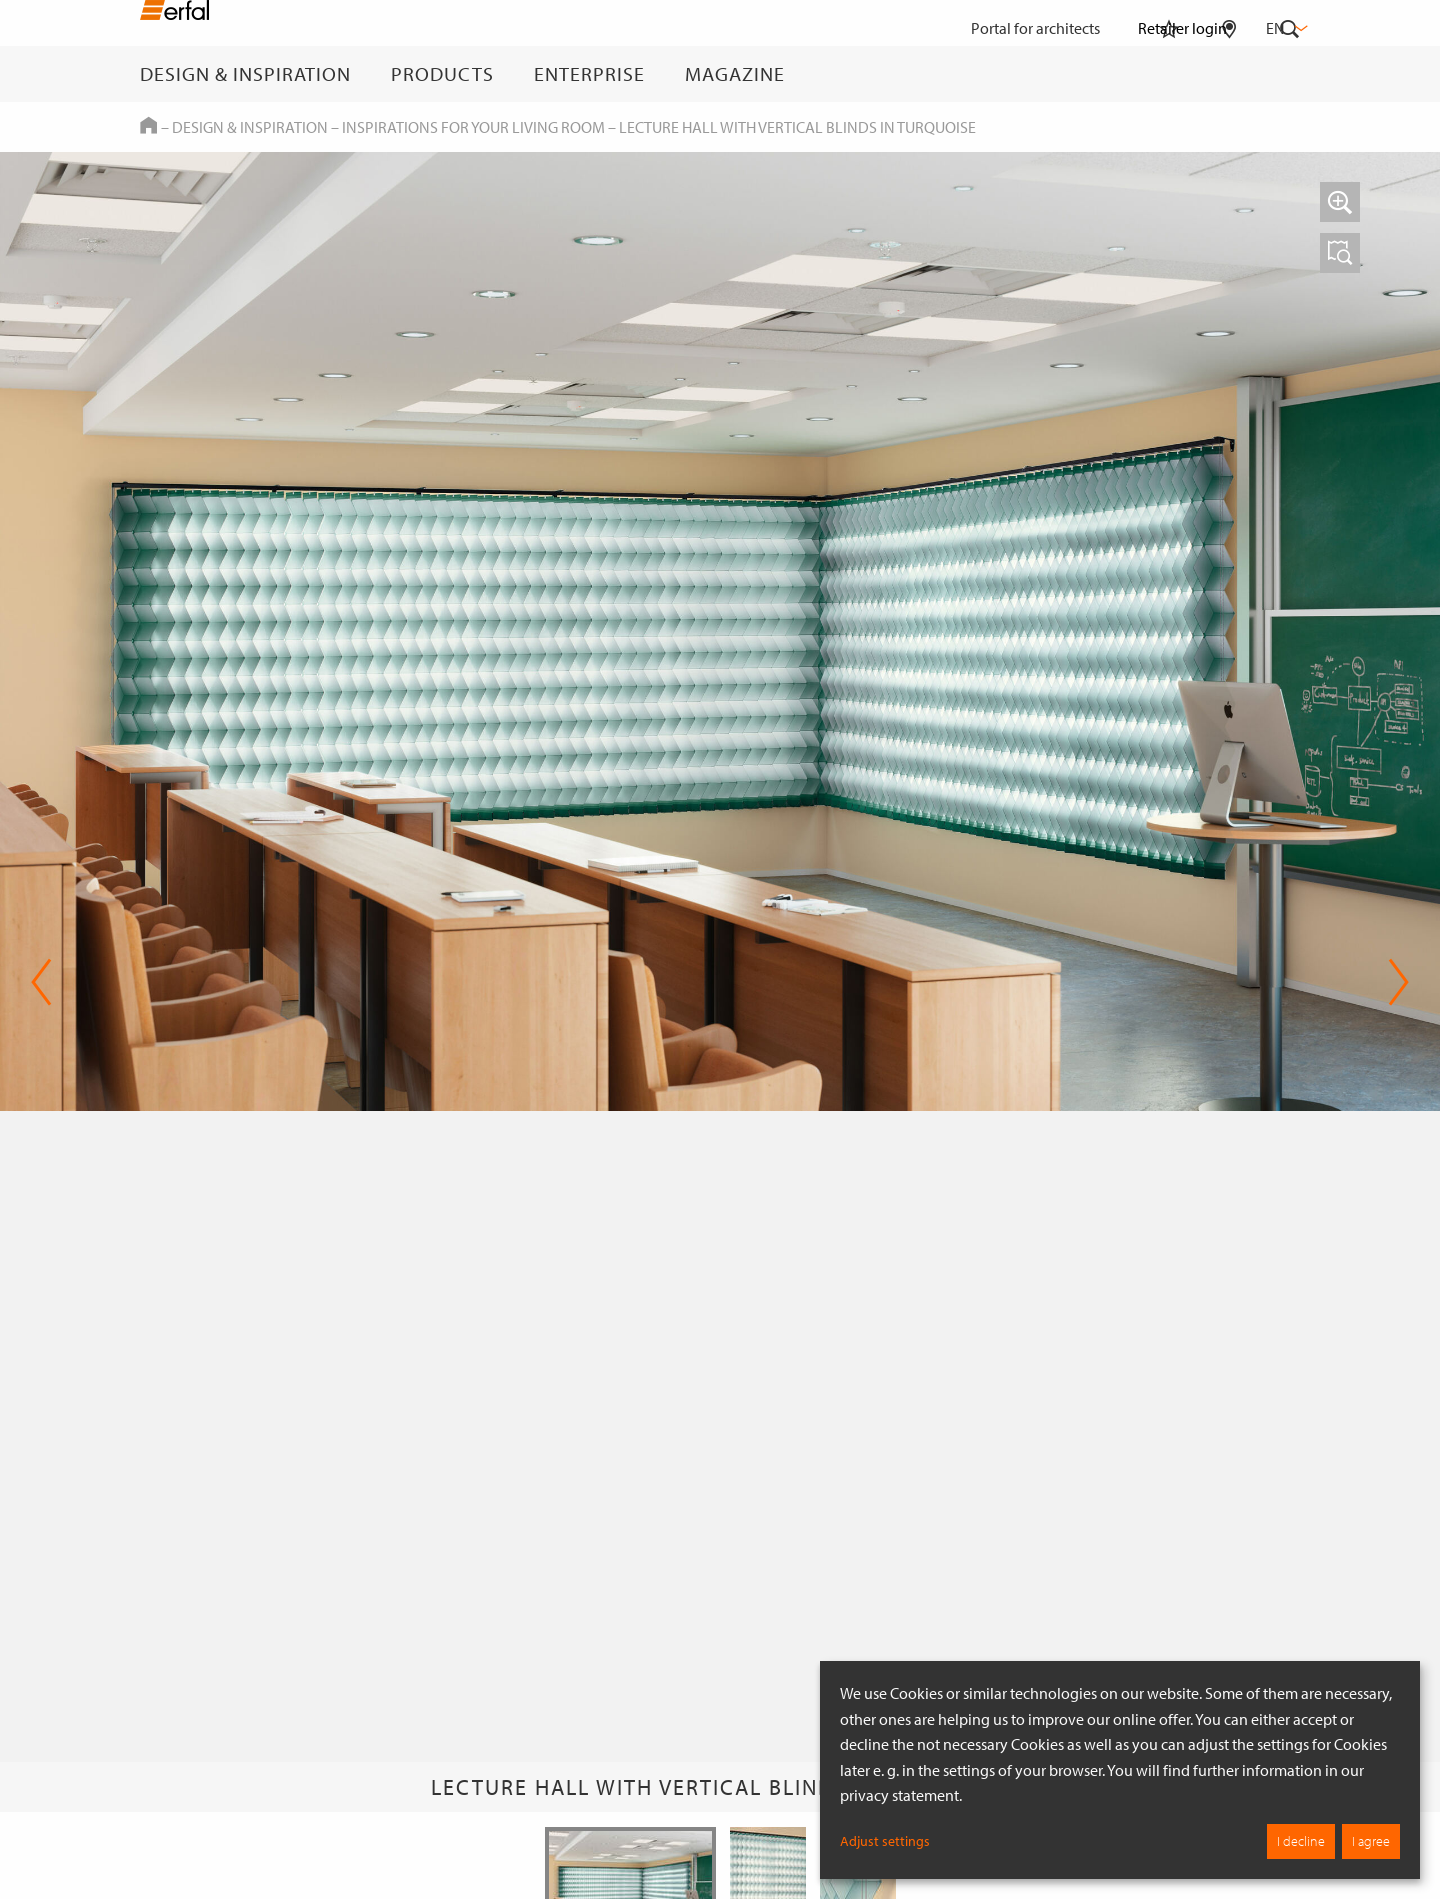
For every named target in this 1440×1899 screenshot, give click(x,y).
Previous (41, 982)
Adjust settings (885, 1841)
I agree (1371, 1841)
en (1285, 28)
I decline (1301, 1841)
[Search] (1290, 74)
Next (1398, 982)
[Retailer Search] (1229, 74)
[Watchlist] (1169, 74)
